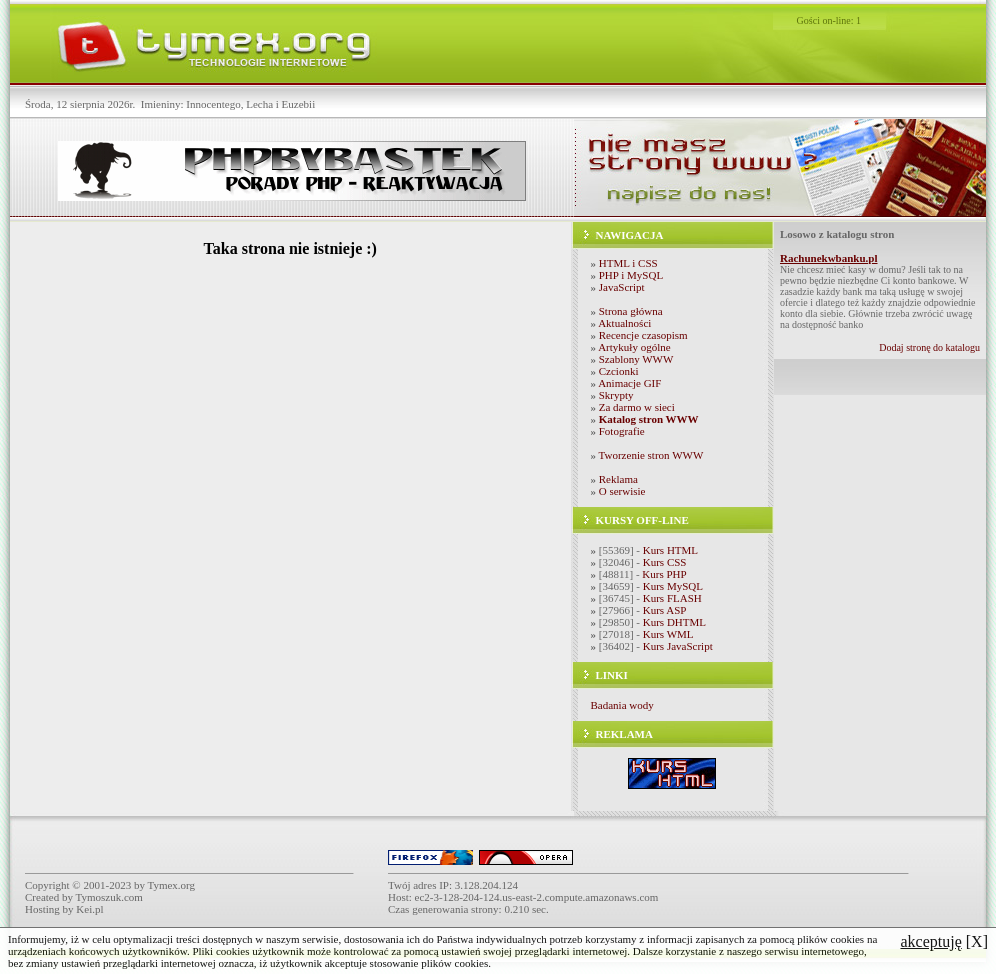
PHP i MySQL (631, 275)
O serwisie (622, 491)
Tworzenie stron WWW (651, 455)
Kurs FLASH (672, 598)
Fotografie (622, 431)
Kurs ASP (665, 610)
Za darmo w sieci (637, 407)
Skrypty (616, 395)
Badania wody (622, 705)
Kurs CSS (665, 562)
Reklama (618, 479)
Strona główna (631, 311)
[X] (944, 941)
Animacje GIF (629, 383)
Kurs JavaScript (678, 646)
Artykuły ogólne (634, 347)
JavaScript (622, 287)
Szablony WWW (636, 359)
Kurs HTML (670, 550)
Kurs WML (668, 634)
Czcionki (619, 371)
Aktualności (624, 323)
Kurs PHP (664, 574)
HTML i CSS (628, 263)
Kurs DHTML (674, 622)
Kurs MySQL (673, 586)
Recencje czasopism (643, 335)
